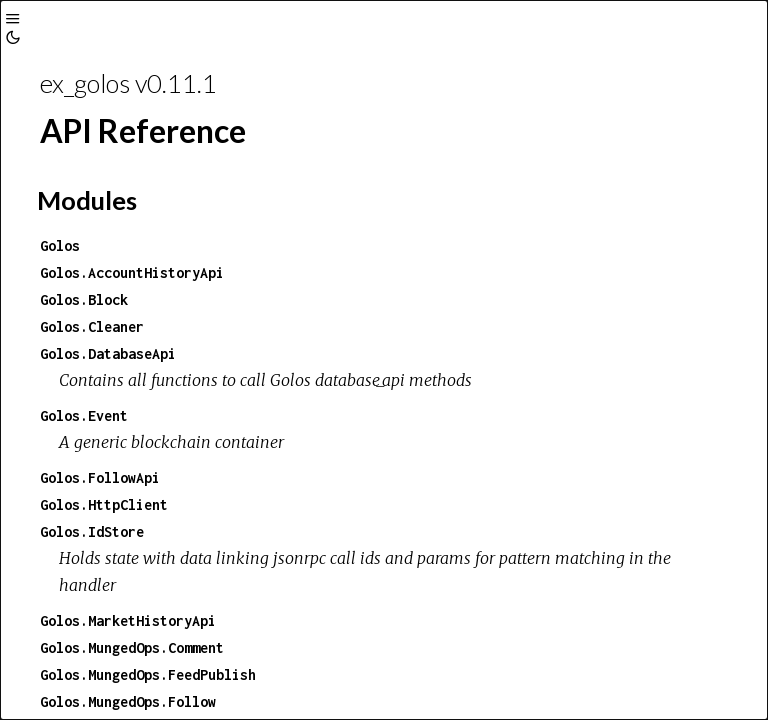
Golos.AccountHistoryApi (132, 272)
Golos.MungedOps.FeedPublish (148, 674)
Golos (60, 245)
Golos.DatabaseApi (108, 353)
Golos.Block (84, 299)
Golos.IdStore (92, 531)
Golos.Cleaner (92, 326)
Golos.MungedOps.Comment (132, 647)
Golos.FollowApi (100, 477)
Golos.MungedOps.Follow (128, 701)
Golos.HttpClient (104, 504)
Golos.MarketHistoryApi (128, 620)
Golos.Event (84, 415)
